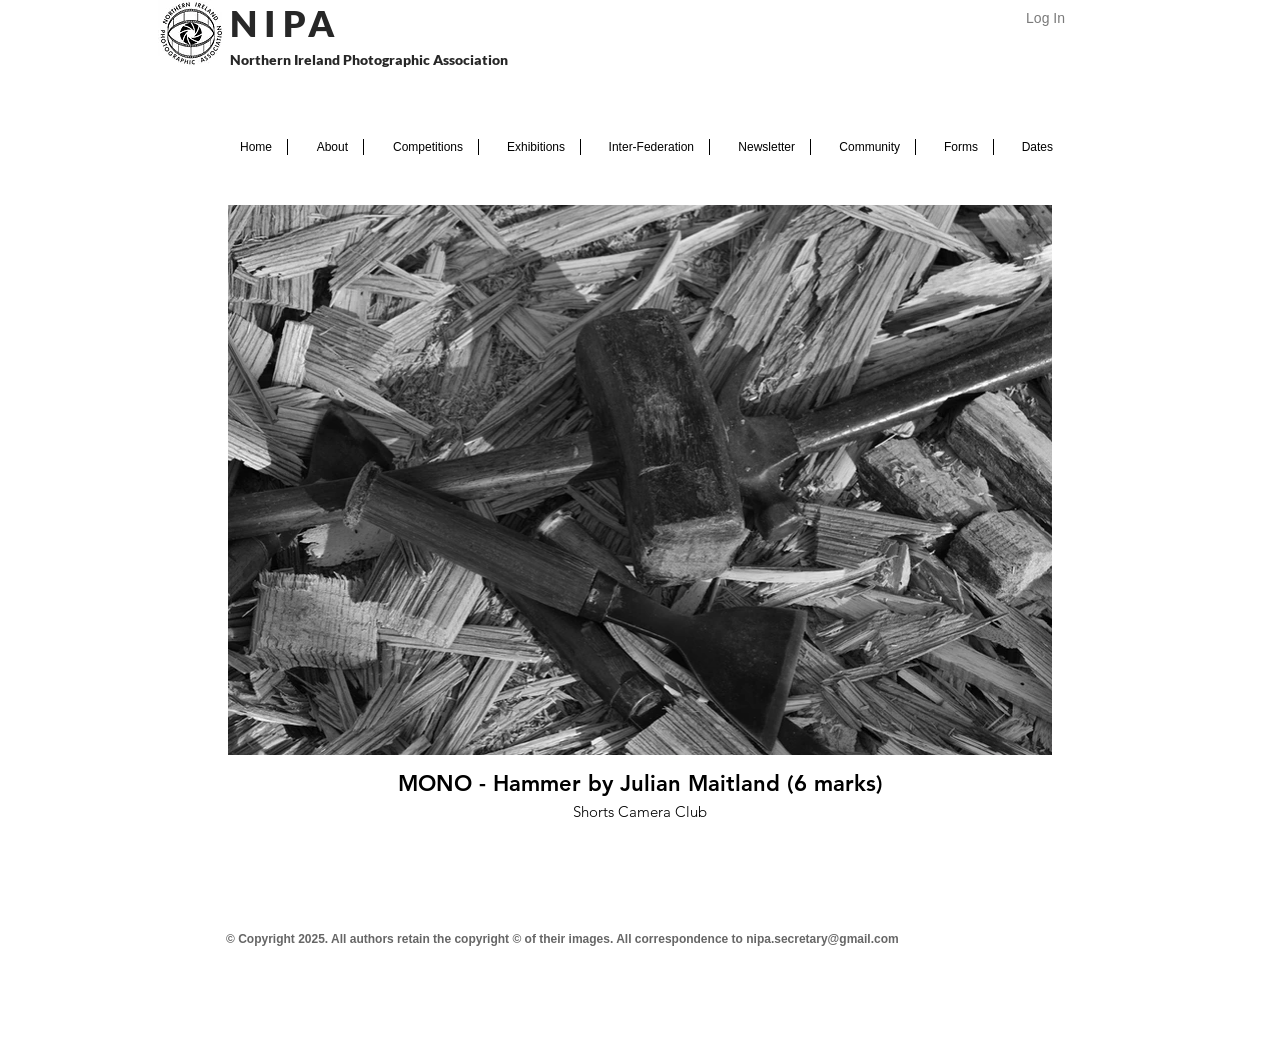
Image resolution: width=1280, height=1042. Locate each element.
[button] (325, 147)
